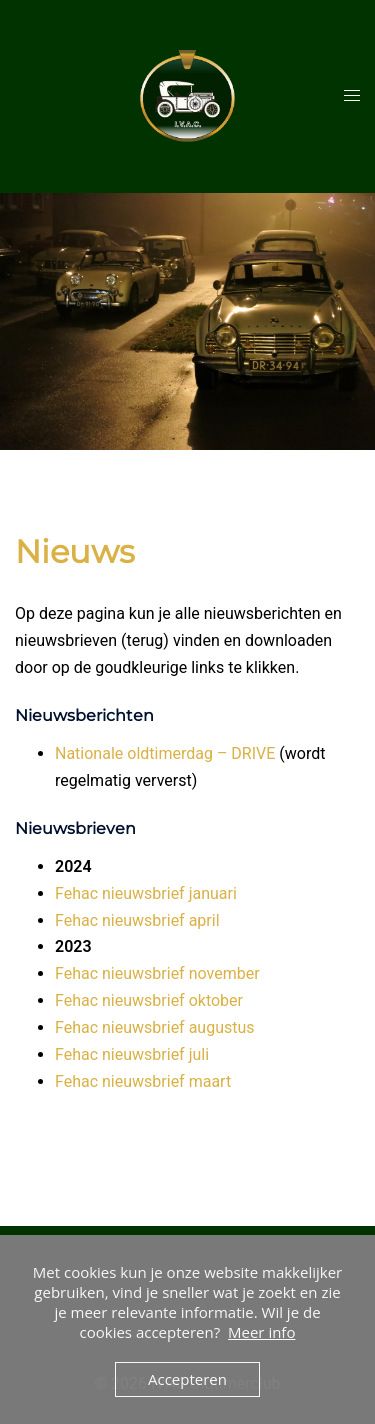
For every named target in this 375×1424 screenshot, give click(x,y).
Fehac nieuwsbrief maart (143, 1081)
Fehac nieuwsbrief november (157, 973)
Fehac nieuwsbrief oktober (149, 1000)
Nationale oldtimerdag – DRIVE (165, 753)
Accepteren (187, 1379)
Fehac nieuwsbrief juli (132, 1054)
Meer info (261, 1332)
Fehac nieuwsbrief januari (146, 893)
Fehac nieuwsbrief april (137, 920)
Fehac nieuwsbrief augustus (155, 1027)
